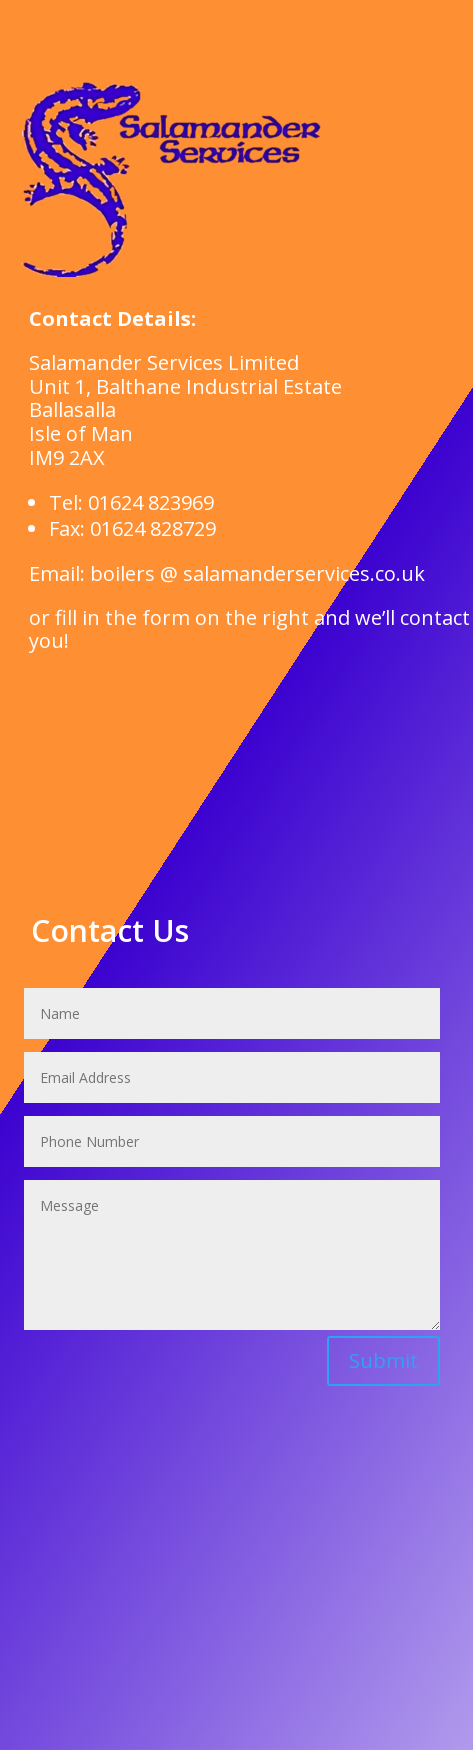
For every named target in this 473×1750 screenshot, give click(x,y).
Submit (383, 1360)
